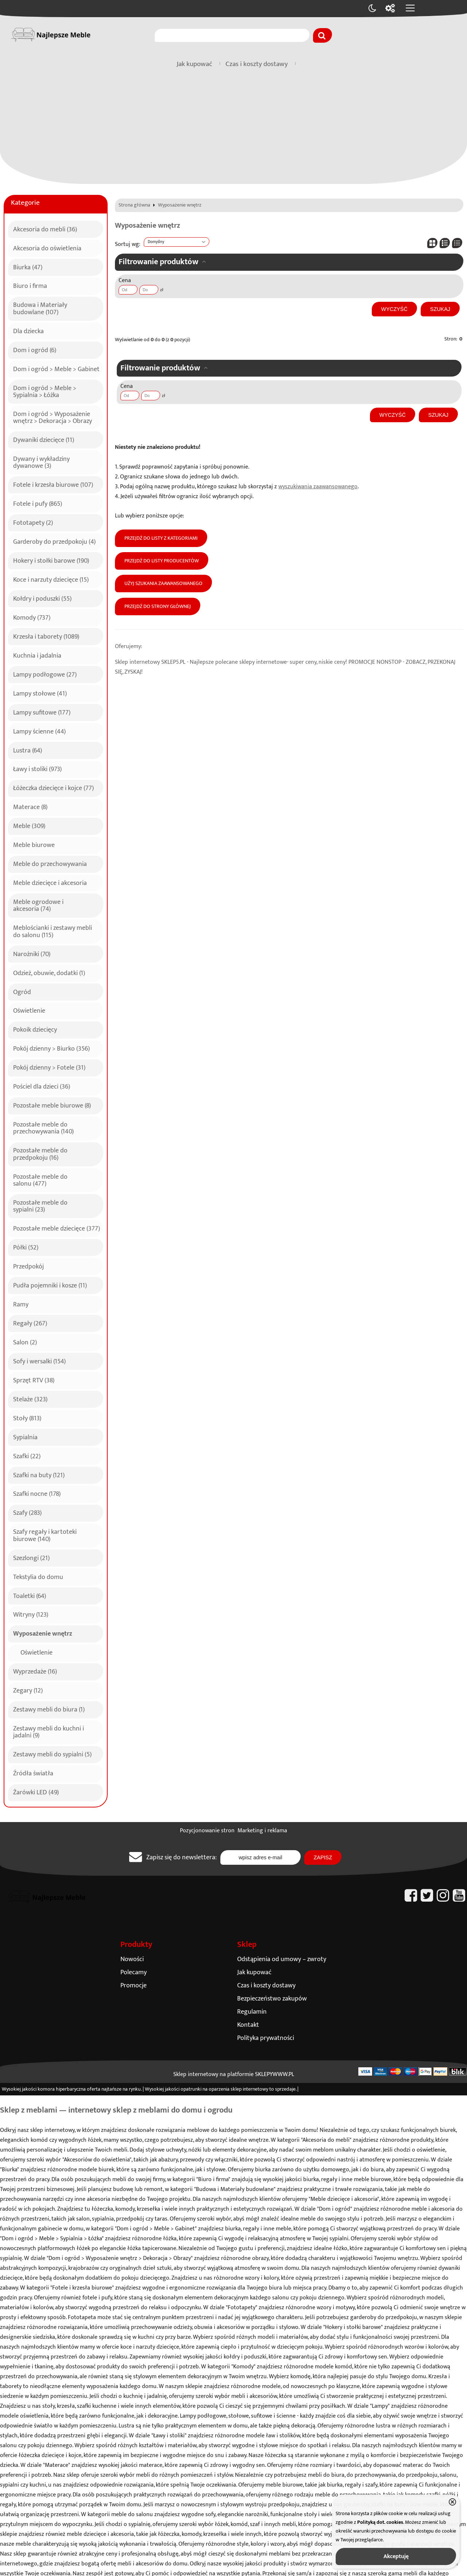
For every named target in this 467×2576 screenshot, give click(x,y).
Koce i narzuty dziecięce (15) (51, 578)
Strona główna (134, 205)
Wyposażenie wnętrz (42, 1632)
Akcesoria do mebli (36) (45, 228)
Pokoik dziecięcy (35, 1028)
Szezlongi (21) (31, 1557)
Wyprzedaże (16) (35, 1670)
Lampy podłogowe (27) (45, 673)
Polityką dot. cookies (380, 2522)
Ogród (22, 991)
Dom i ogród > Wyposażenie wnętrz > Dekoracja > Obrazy (52, 416)
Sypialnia (25, 1436)
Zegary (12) (28, 1689)
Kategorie (25, 203)
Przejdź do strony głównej (157, 606)
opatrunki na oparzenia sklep (211, 2089)
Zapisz (323, 1857)
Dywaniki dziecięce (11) (43, 439)
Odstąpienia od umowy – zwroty (281, 1959)
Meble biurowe (34, 844)
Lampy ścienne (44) (39, 730)
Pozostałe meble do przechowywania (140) (43, 1127)
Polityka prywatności (265, 2038)
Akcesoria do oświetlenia (47, 247)
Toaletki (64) (29, 1595)
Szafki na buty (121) (39, 1474)
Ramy (20, 1303)
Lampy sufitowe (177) (41, 711)
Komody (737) (31, 616)
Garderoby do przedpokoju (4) (54, 540)
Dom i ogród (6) (34, 349)
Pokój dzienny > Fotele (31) (49, 1066)
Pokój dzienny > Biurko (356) (51, 1047)
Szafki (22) (26, 1455)
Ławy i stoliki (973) (37, 768)
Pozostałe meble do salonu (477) (40, 1179)
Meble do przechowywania (50, 863)
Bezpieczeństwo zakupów (272, 1998)
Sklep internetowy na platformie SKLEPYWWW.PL (233, 2074)
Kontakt (248, 2024)
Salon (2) (25, 1341)
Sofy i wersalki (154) (39, 1360)
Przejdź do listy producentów (161, 561)
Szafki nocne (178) (37, 1493)
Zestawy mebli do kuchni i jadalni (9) (48, 1731)
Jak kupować (194, 64)
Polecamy (133, 1972)
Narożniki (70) (31, 953)
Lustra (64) (27, 749)
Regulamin (252, 2011)
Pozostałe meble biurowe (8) (52, 1104)
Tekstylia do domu (38, 1576)
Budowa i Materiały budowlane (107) (40, 307)
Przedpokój (28, 1265)
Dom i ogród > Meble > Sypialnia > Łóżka (44, 390)
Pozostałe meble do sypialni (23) (40, 1205)
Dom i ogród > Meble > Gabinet (56, 368)
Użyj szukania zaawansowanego (163, 583)
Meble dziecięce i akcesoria (50, 882)
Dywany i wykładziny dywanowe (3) (41, 461)
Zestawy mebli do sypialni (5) (52, 1753)
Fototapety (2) (33, 521)
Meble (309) (29, 825)
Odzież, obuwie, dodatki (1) (49, 972)
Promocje (133, 1985)
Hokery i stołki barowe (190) (51, 559)
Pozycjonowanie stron (207, 1831)
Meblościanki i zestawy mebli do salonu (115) (52, 930)
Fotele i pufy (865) (37, 502)
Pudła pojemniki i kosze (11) (50, 1284)
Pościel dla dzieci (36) (41, 1085)
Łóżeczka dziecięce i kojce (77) (53, 787)
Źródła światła (33, 1772)
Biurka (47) (27, 266)
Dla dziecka (28, 330)
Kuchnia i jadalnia (37, 654)
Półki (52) (25, 1246)
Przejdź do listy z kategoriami (161, 538)
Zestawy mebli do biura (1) (49, 1708)
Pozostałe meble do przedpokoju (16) (40, 1153)
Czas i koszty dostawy (256, 64)
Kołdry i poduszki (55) (42, 597)
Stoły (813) (27, 1417)
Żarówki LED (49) (36, 1791)
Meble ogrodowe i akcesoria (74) (38, 904)
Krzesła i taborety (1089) (46, 635)
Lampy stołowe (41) (40, 692)
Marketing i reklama (262, 1831)
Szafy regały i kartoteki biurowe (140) (45, 1534)
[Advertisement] (233, 129)
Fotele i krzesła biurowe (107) (53, 484)
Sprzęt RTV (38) (33, 1379)
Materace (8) (30, 806)
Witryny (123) (30, 1613)
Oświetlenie (29, 1009)
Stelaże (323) (30, 1398)
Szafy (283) (27, 1512)
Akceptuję (396, 2556)
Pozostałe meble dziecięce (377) (56, 1227)
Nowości (132, 1959)
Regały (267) (30, 1322)
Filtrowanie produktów (158, 262)
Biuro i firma (30, 285)
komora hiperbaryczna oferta (69, 2089)
